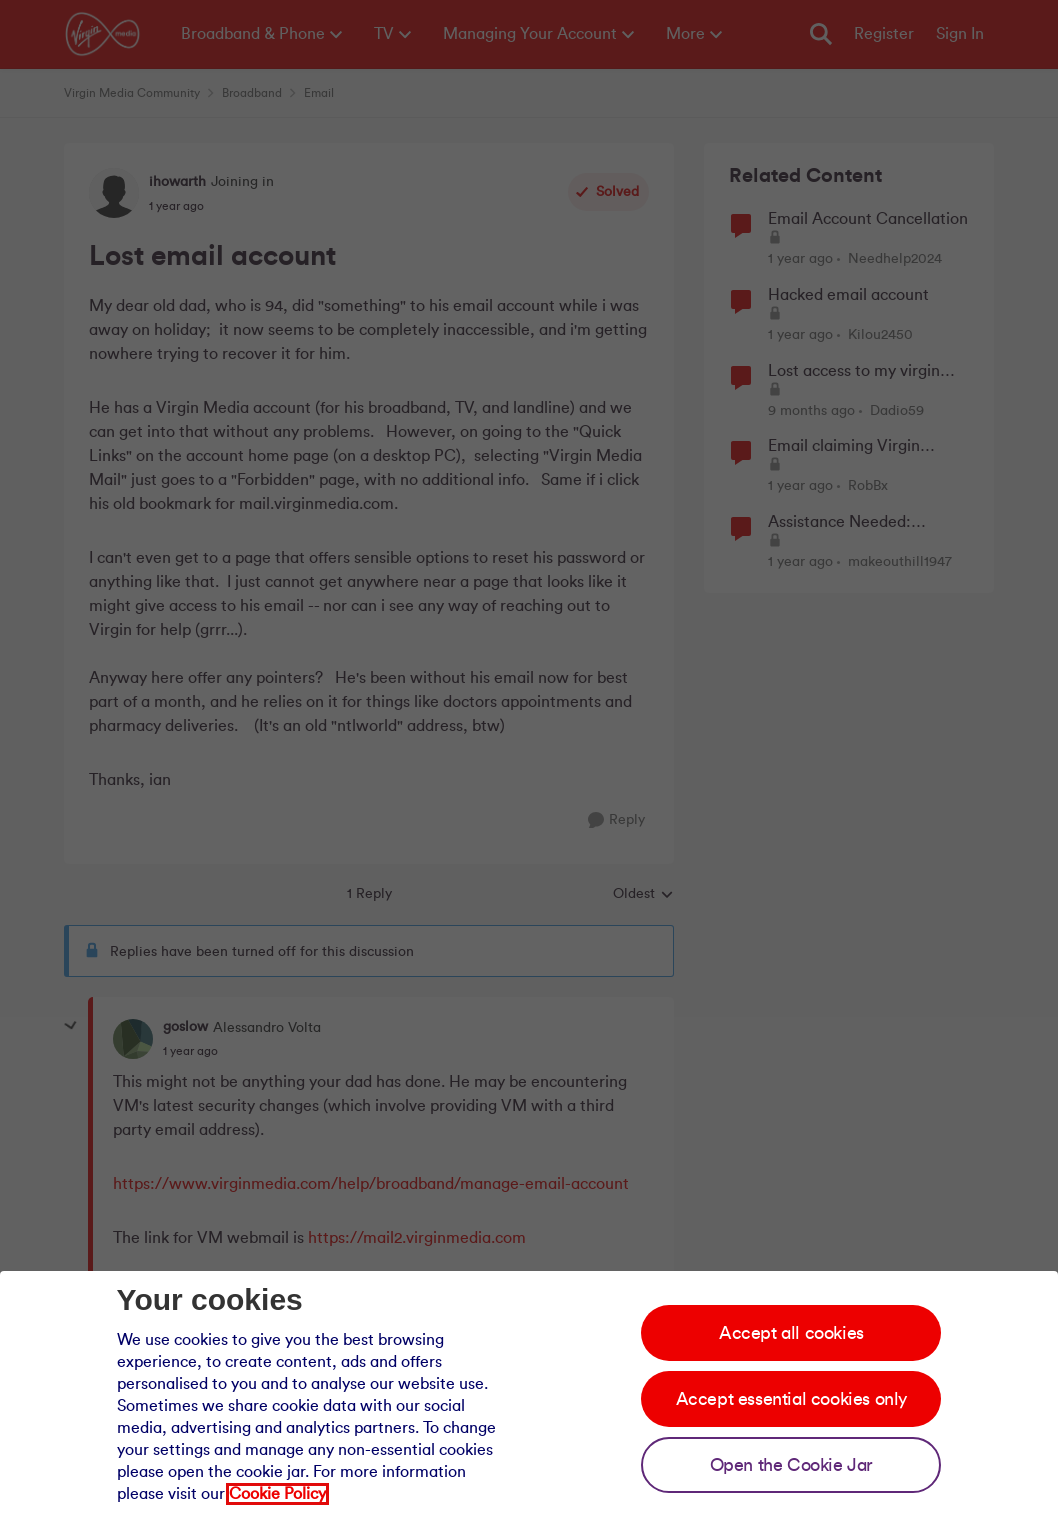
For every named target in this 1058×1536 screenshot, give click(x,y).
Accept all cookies (791, 1333)
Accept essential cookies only (791, 1399)
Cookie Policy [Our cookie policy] (277, 1494)
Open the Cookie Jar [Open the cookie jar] (791, 1465)
